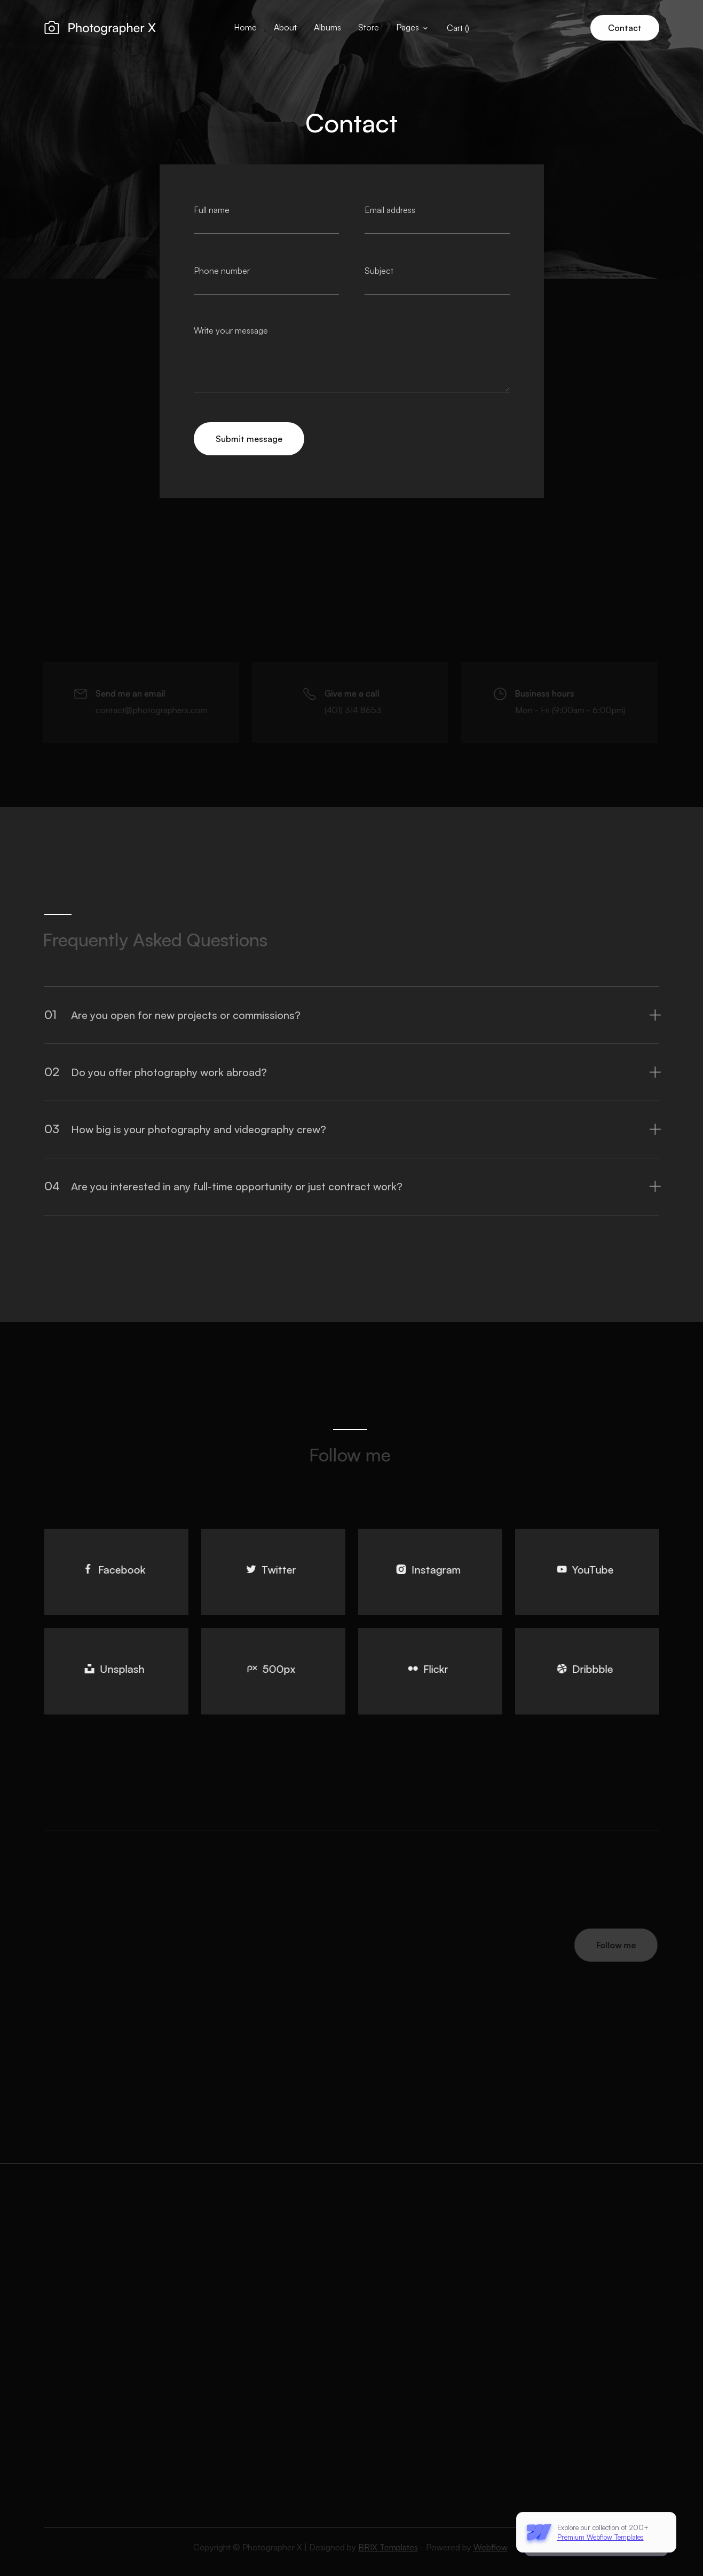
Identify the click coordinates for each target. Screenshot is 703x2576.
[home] (100, 28)
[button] (413, 28)
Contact (625, 27)
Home (245, 27)
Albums (327, 27)
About (285, 27)
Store (368, 27)
